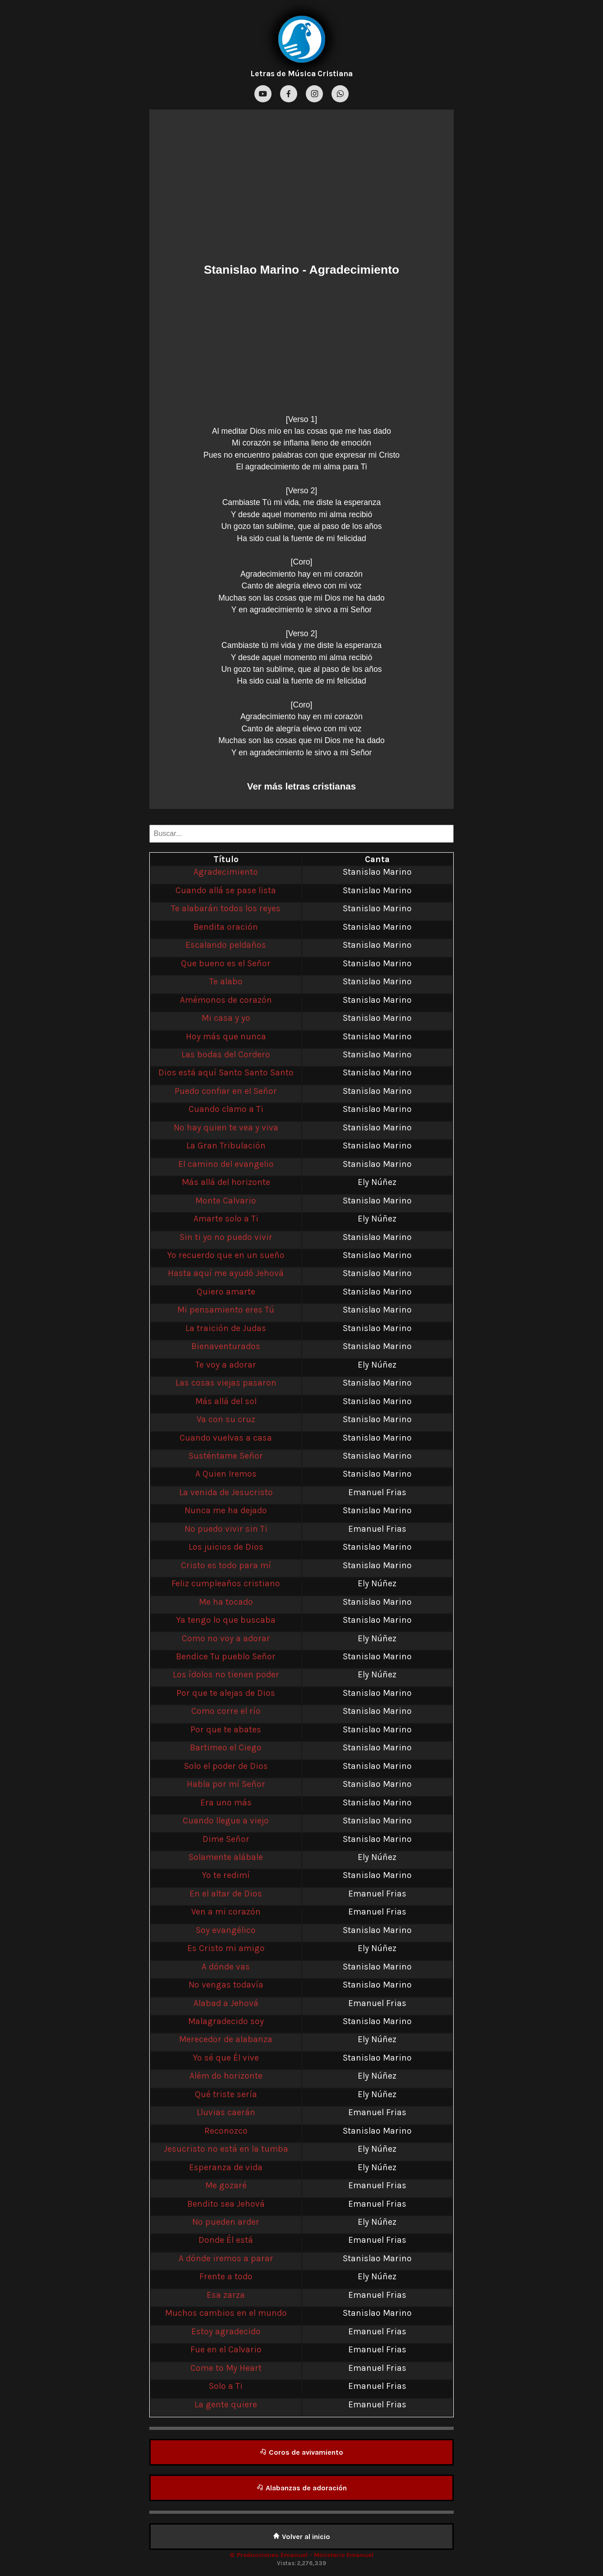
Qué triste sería (226, 2094)
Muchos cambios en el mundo (226, 2313)
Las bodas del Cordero (225, 1054)
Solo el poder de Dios (226, 1766)
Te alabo (226, 981)
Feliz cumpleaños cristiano (225, 1583)
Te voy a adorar (225, 1364)
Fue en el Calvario (226, 2349)
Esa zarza (226, 2295)
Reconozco (226, 2131)
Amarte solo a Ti (225, 1218)
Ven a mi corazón (226, 1911)
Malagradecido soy (226, 2021)
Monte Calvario (225, 1200)
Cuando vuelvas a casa (226, 1438)
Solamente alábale (226, 1857)
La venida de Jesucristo (226, 1492)
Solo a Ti (226, 2386)
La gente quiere (225, 2404)
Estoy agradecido (226, 2331)
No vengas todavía (226, 1984)
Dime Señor (226, 1839)
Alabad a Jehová (225, 2003)
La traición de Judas (225, 1328)
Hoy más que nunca (226, 1036)
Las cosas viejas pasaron (225, 1383)
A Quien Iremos (226, 1474)
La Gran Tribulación (226, 1145)
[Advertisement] (301, 188)
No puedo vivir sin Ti (225, 1529)
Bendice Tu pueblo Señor (226, 1656)
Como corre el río (226, 1711)
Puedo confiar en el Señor (226, 1091)
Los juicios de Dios (226, 1547)
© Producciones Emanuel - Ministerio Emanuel (301, 2555)
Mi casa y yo (226, 1018)
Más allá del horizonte (226, 1182)
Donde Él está (225, 2240)
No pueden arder (225, 2222)
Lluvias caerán (226, 2112)
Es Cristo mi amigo (226, 1948)
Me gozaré (226, 2185)
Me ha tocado (226, 1602)
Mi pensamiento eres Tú (225, 1309)
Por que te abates (225, 1729)
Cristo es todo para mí (226, 1565)
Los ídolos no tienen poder (226, 1674)
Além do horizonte (225, 2076)
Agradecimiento (225, 872)
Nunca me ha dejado (225, 1510)
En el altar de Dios (225, 1893)
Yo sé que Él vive (226, 2058)
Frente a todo (226, 2276)
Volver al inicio (301, 2536)
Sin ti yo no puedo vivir (226, 1237)
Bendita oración (225, 927)
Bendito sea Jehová (226, 2204)
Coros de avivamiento (301, 2452)
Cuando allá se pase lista (225, 890)
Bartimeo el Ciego (226, 1747)
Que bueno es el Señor (226, 963)
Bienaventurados (225, 1346)
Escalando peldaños (225, 945)
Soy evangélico (226, 1930)
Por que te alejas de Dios (225, 1693)
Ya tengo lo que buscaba (226, 1620)
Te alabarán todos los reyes (226, 908)
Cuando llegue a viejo (226, 1820)
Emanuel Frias (377, 1492)
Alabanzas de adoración (302, 2488)
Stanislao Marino (251, 269)
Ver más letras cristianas (301, 786)
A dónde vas (226, 1966)
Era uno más (226, 1802)
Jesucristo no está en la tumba (226, 2149)
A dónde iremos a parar (226, 2258)
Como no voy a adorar (226, 1638)
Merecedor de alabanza (225, 2039)
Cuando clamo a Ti (226, 1109)
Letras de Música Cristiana (301, 73)
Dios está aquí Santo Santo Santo (226, 1072)
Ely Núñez (377, 1182)
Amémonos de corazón (226, 1000)
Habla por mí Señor (226, 1784)
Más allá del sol (226, 1401)
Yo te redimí (226, 1875)
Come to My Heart (226, 2368)
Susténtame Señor (226, 1456)
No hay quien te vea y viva (226, 1127)
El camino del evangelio (226, 1164)
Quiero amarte (226, 1291)
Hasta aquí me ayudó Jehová (226, 1273)
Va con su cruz (226, 1419)
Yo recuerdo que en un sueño (226, 1255)
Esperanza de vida (225, 2167)
